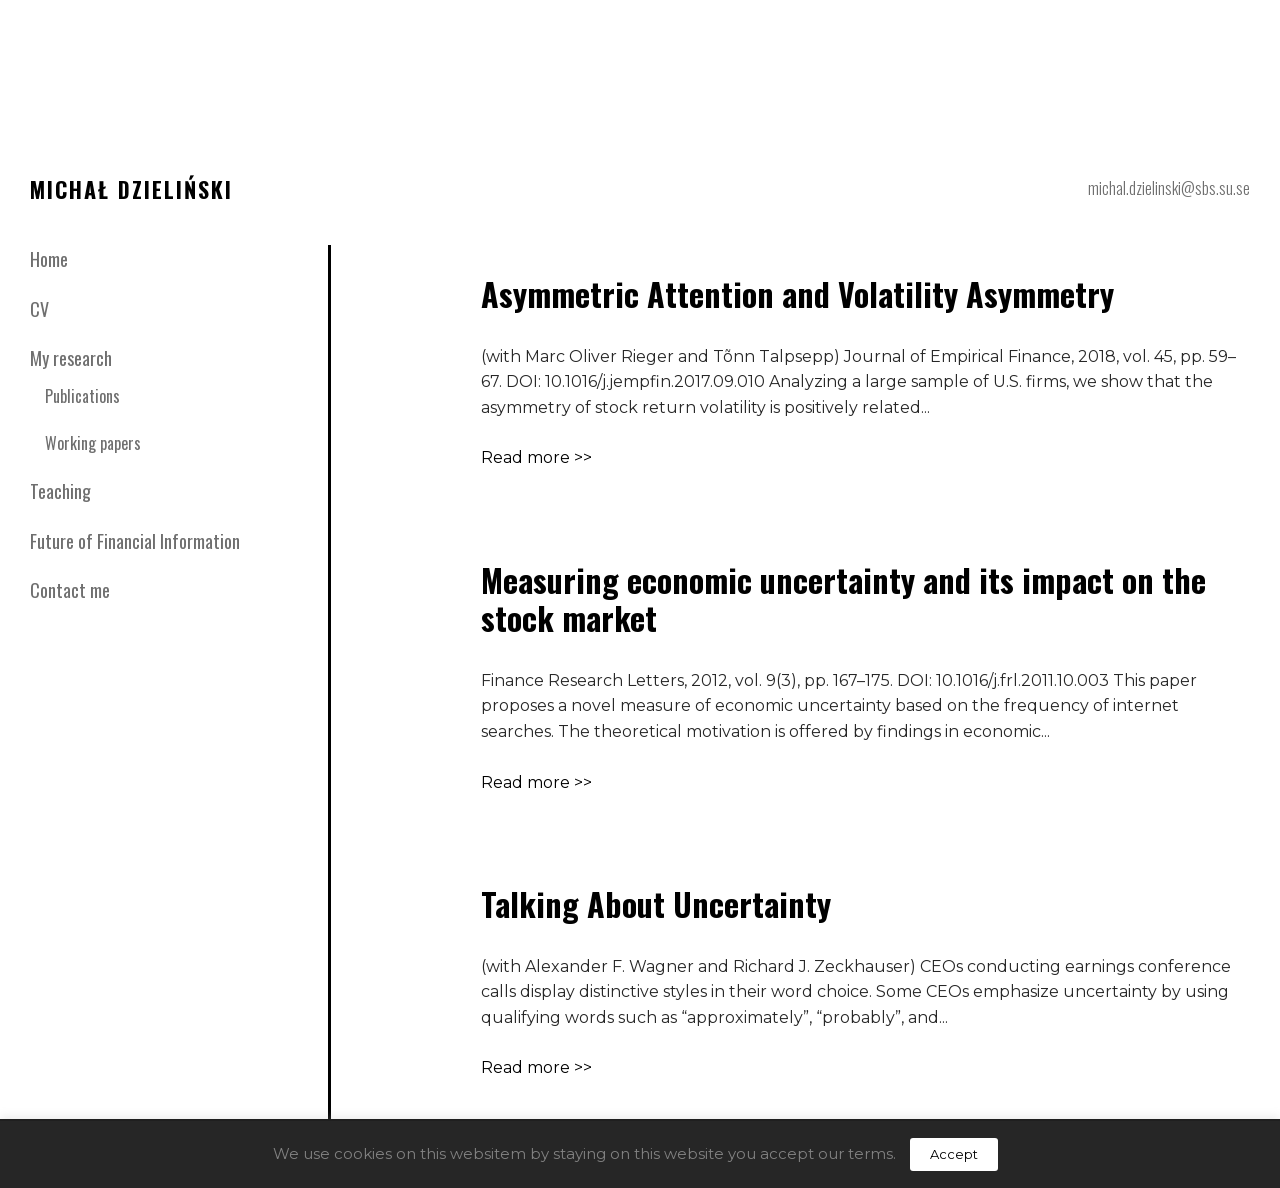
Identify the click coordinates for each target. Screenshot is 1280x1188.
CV (39, 309)
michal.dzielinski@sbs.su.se (1169, 188)
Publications (82, 396)
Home (49, 259)
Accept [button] (954, 1154)
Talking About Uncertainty (656, 903)
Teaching (60, 491)
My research (71, 358)
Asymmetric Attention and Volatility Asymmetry (797, 293)
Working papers (93, 443)
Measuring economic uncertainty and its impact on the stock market (843, 598)
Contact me (70, 590)
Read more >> (536, 457)
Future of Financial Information (135, 541)
